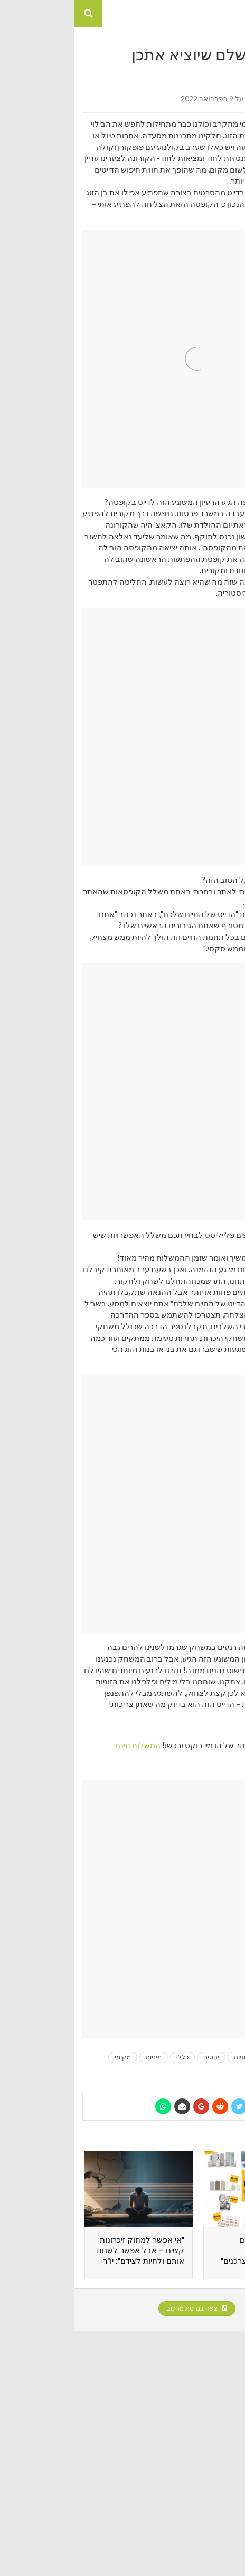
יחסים (137, 2057)
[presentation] (220, 2220)
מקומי (48, 2057)
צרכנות (195, 2071)
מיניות (79, 2057)
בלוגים (196, 2057)
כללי (108, 2057)
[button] (231, 13)
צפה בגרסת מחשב (122, 2308)
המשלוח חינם (63, 1745)
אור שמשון (187, 98)
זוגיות (166, 2057)
